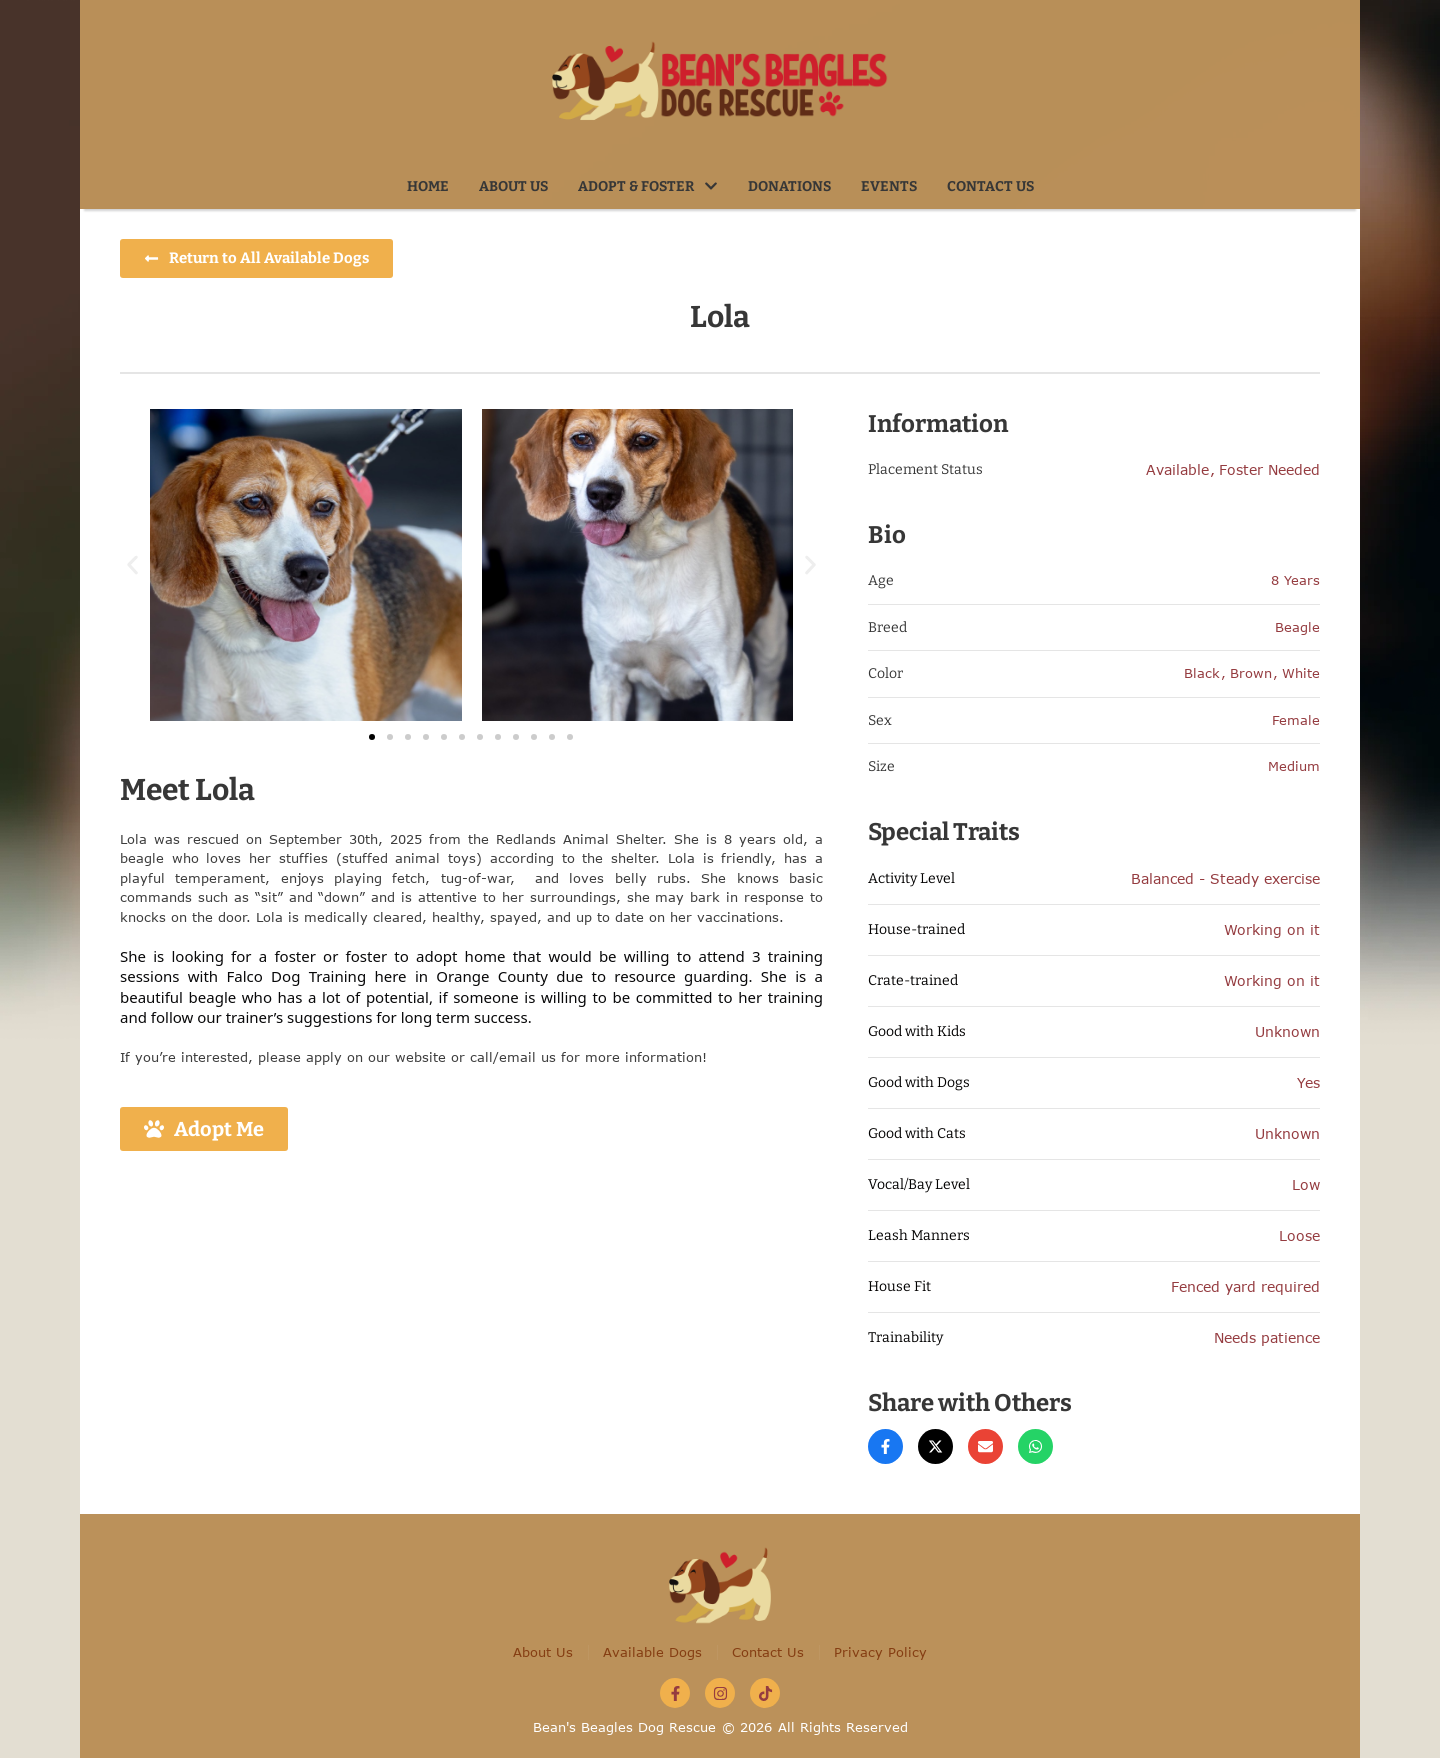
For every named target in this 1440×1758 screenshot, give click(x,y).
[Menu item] (428, 187)
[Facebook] (885, 1446)
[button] (711, 186)
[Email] (985, 1446)
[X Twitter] (935, 1446)
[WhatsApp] (1035, 1446)
